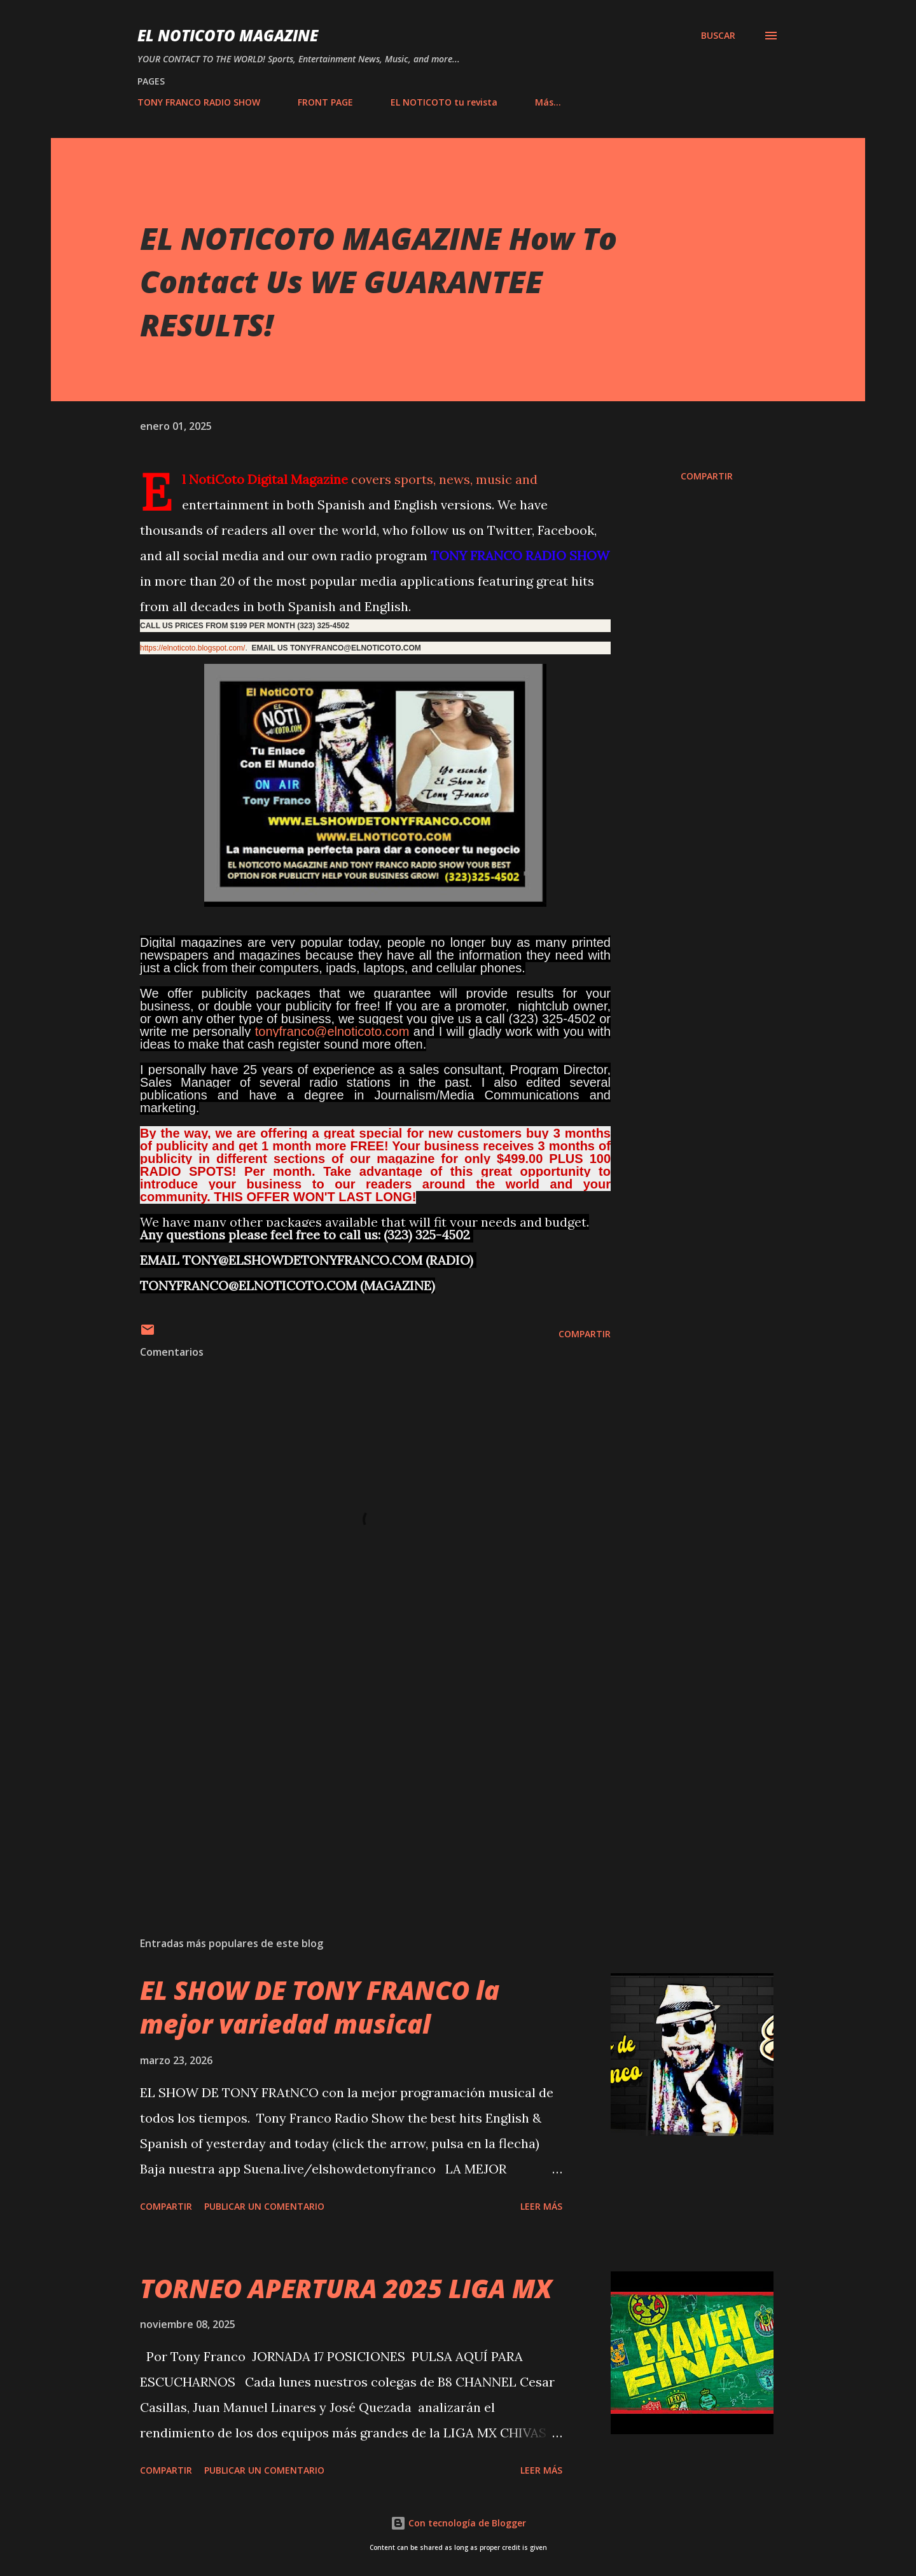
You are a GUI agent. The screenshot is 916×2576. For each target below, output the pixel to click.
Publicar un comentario (264, 2206)
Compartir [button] (707, 476)
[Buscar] (718, 35)
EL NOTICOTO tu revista (444, 102)
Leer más (541, 2206)
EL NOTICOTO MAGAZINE (227, 35)
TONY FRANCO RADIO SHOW (198, 102)
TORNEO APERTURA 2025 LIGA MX (346, 2288)
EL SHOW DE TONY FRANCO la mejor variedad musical (319, 2007)
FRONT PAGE (325, 102)
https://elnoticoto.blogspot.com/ (192, 648)
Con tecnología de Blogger (458, 2523)
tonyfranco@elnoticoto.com (332, 1031)
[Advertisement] (355, 1778)
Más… (548, 102)
